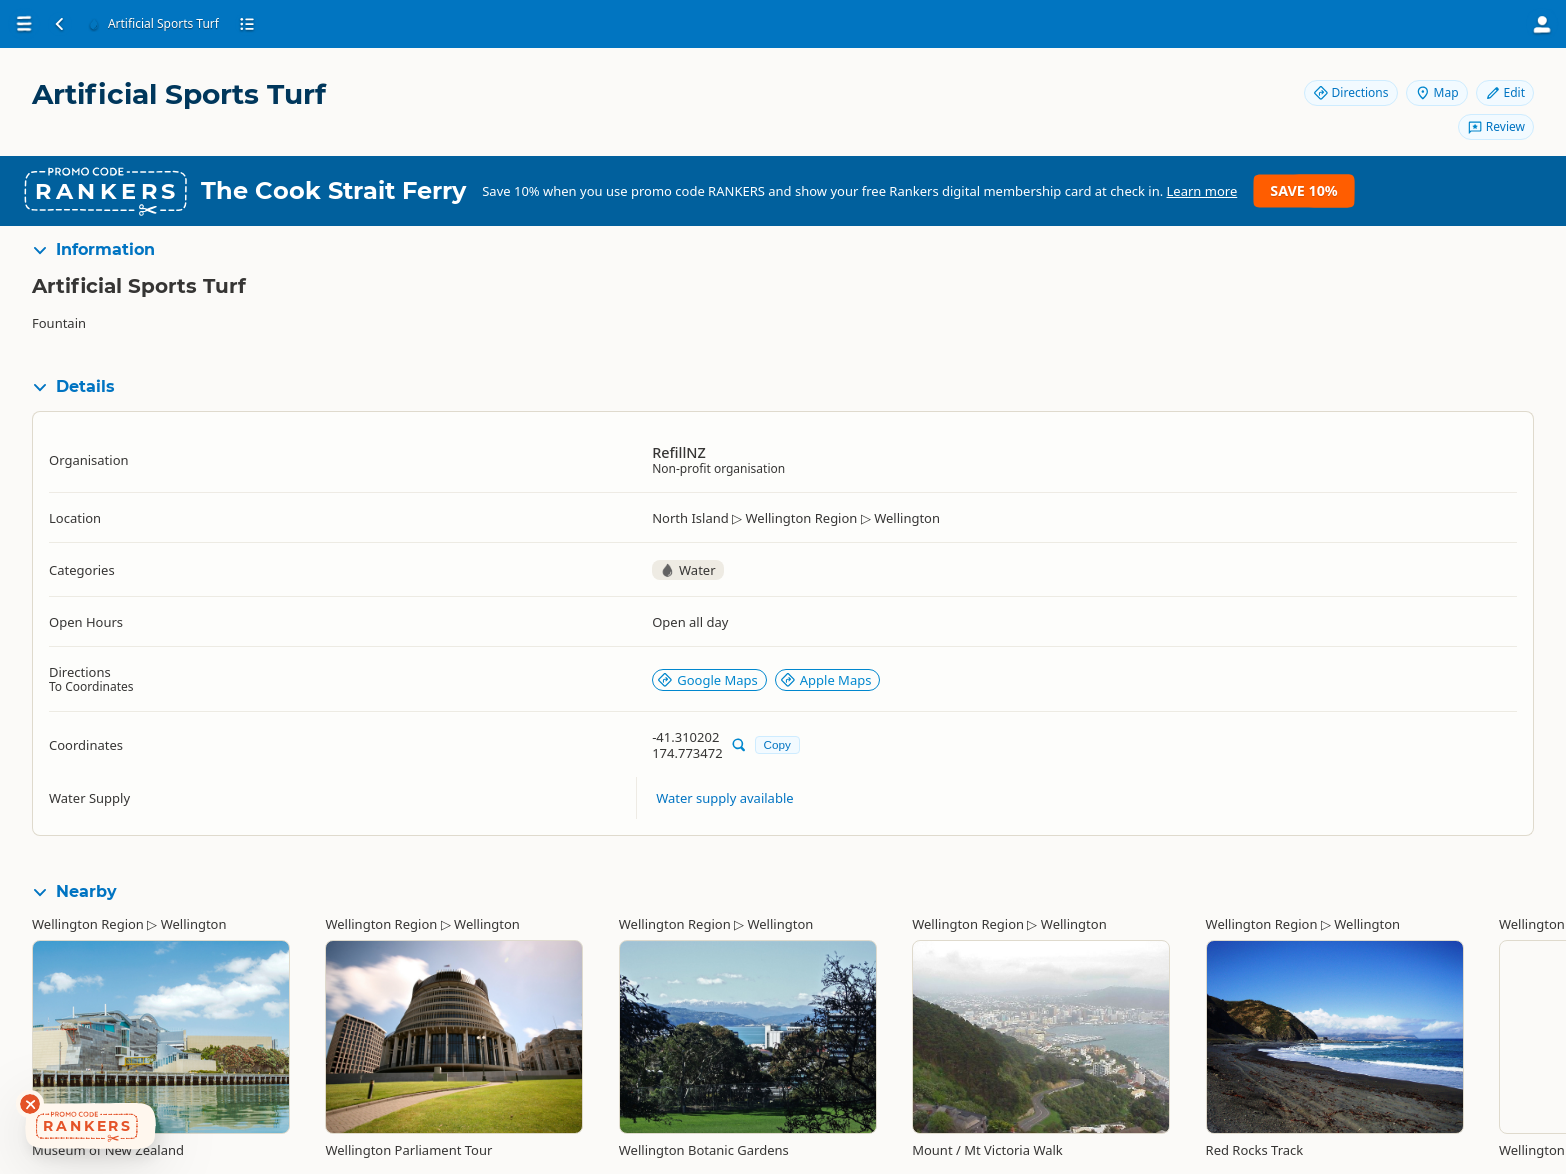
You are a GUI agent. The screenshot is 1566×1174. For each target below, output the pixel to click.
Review (1496, 126)
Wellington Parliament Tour (408, 1150)
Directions (1351, 92)
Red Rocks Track (1255, 1150)
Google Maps (707, 680)
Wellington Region (88, 924)
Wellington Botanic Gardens (704, 1150)
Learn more (1202, 191)
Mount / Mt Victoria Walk (987, 1150)
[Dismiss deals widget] (30, 1104)
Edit (1505, 92)
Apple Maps (826, 680)
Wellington (194, 924)
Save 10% (1303, 190)
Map (1437, 92)
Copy (777, 744)
